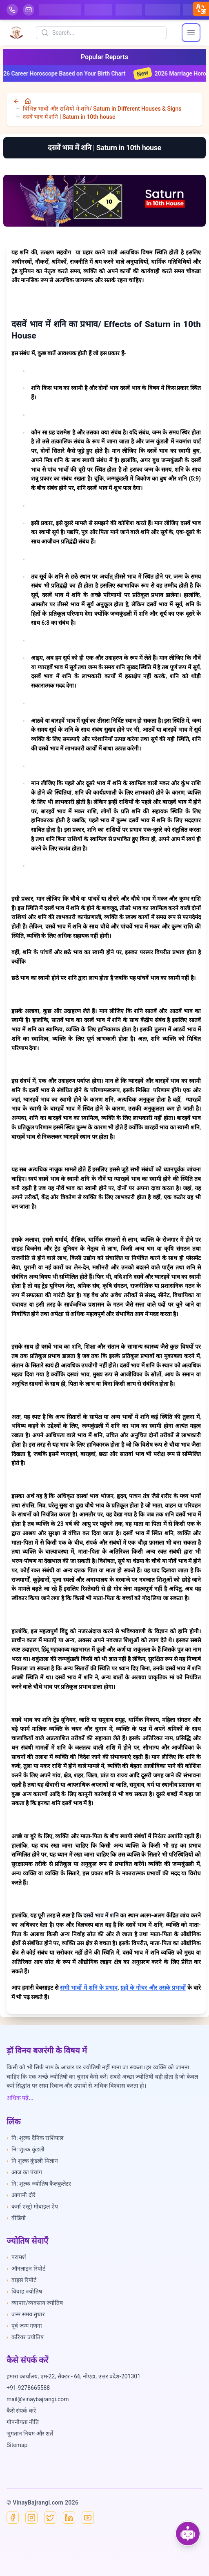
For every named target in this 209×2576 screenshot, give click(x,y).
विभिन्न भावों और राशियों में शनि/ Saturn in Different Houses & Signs (102, 108)
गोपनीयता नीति (23, 2422)
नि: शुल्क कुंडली (25, 2149)
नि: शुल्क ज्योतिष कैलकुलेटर (39, 2184)
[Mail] (28, 10)
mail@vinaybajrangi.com (38, 2399)
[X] (50, 2517)
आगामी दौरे (21, 2195)
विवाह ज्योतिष (24, 2291)
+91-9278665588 (28, 2388)
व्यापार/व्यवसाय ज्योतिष (35, 2303)
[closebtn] (201, 9)
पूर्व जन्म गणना (24, 2326)
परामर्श (16, 2257)
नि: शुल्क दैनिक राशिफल (35, 2138)
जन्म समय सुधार (26, 2314)
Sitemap (17, 2445)
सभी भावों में (74, 1987)
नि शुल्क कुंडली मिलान (32, 2161)
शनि (93, 1987)
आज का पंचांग (24, 2172)
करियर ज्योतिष (25, 2337)
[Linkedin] (69, 2517)
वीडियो (16, 2218)
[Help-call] (12, 10)
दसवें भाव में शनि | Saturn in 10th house (69, 117)
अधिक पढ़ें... (20, 2098)
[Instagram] (31, 2517)
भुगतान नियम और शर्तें (30, 2433)
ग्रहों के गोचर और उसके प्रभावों (153, 1987)
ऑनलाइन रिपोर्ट (26, 2268)
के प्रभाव (108, 1987)
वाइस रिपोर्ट (21, 2280)
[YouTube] (88, 2517)
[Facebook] (13, 2517)
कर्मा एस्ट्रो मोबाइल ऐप (32, 2206)
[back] (17, 101)
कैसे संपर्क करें (21, 2410)
